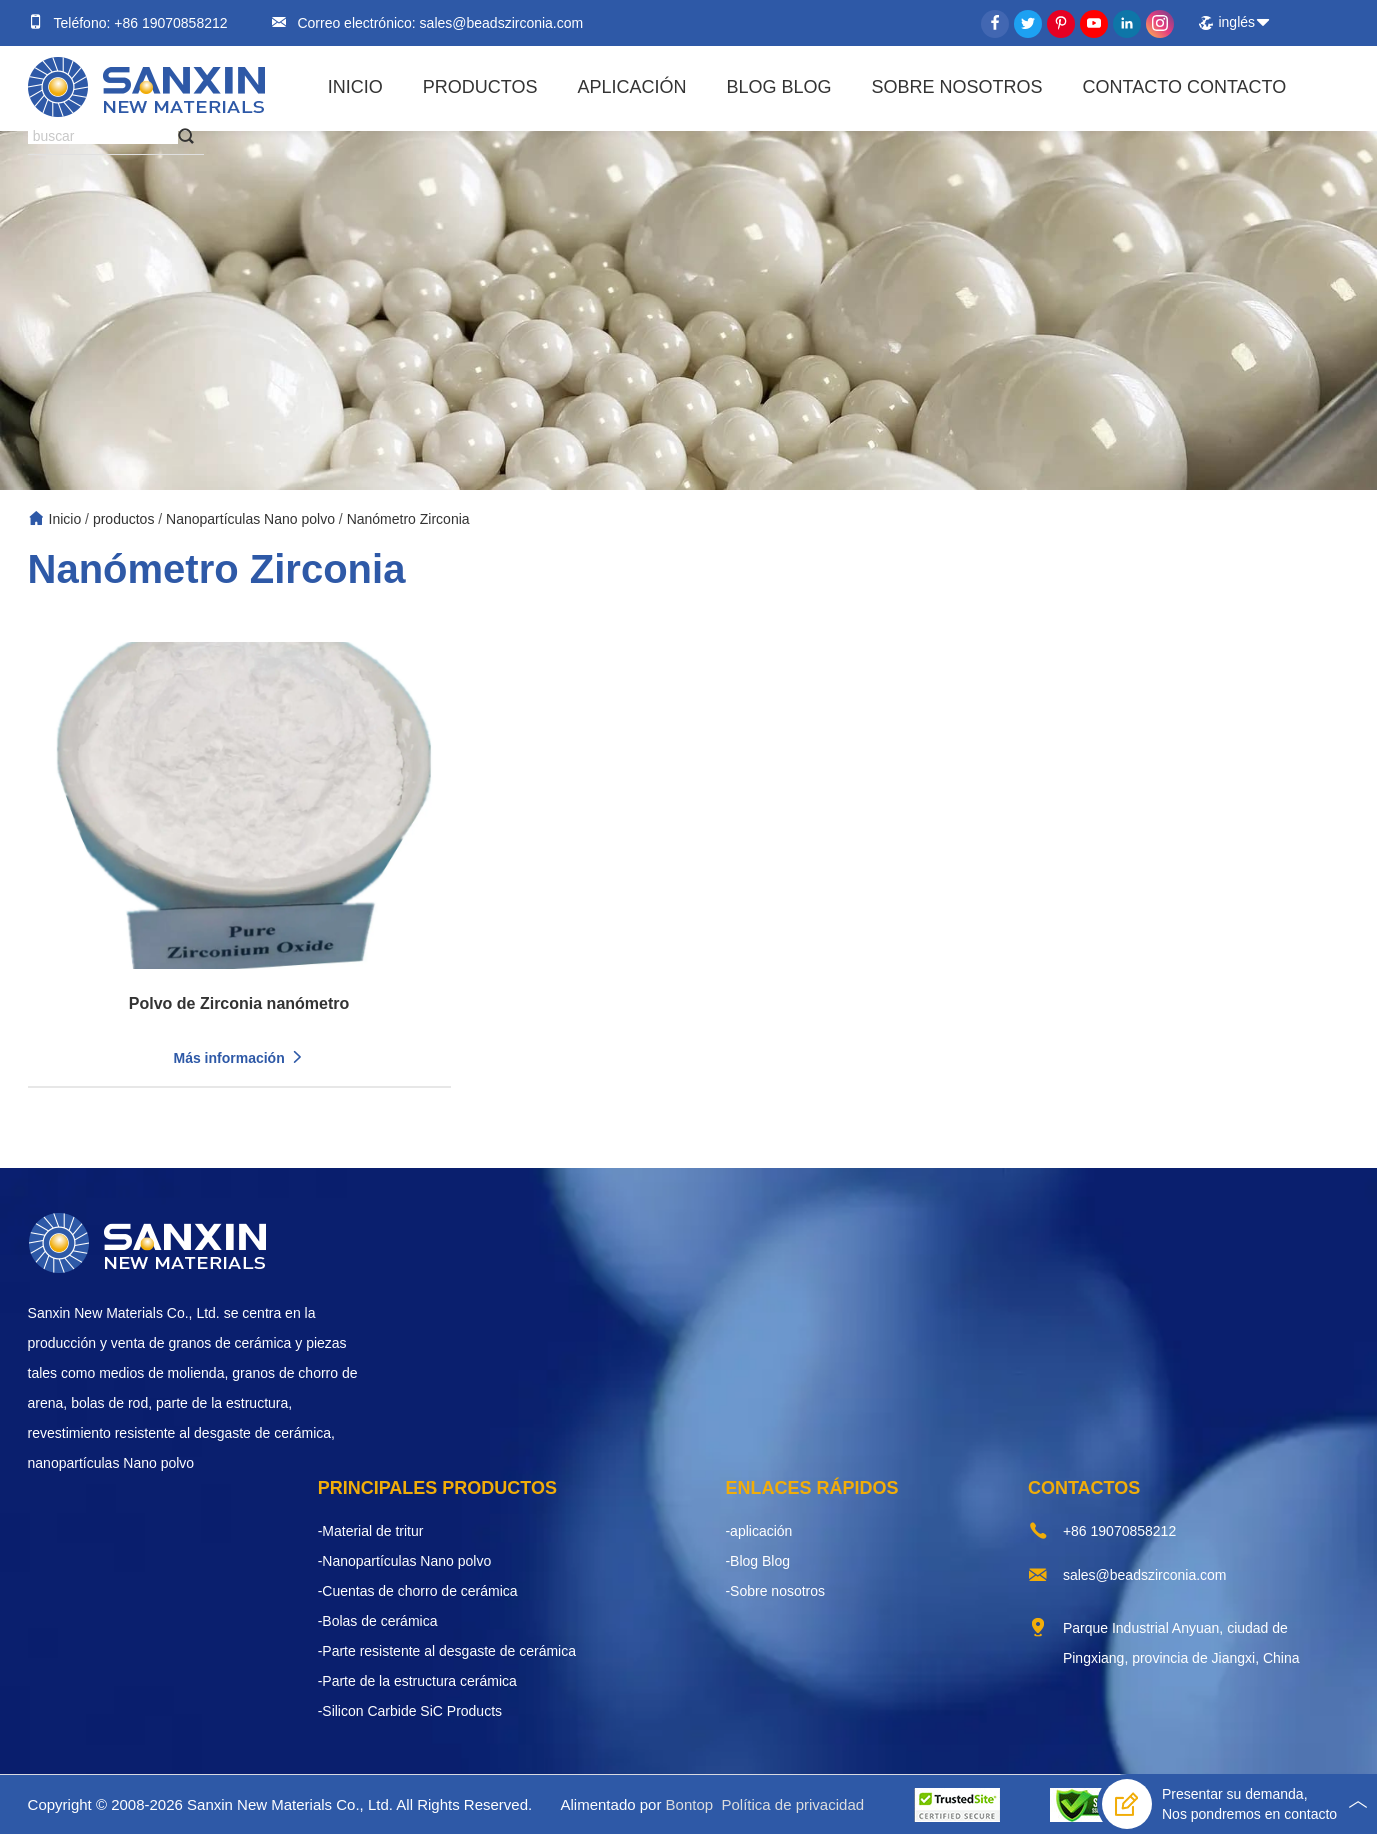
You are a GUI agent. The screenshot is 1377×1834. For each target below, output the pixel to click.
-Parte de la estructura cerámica (417, 1681)
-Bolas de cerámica (378, 1621)
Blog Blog (778, 87)
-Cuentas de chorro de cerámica (418, 1591)
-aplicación (758, 1531)
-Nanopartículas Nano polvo (405, 1561)
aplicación (631, 87)
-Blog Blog (757, 1561)
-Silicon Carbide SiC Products (410, 1711)
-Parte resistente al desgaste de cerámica (447, 1651)
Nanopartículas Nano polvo (250, 519)
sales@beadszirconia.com (500, 23)
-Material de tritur (371, 1531)
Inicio (355, 87)
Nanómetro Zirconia (408, 519)
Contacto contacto (1185, 87)
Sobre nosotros (957, 87)
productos (480, 87)
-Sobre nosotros (775, 1591)
